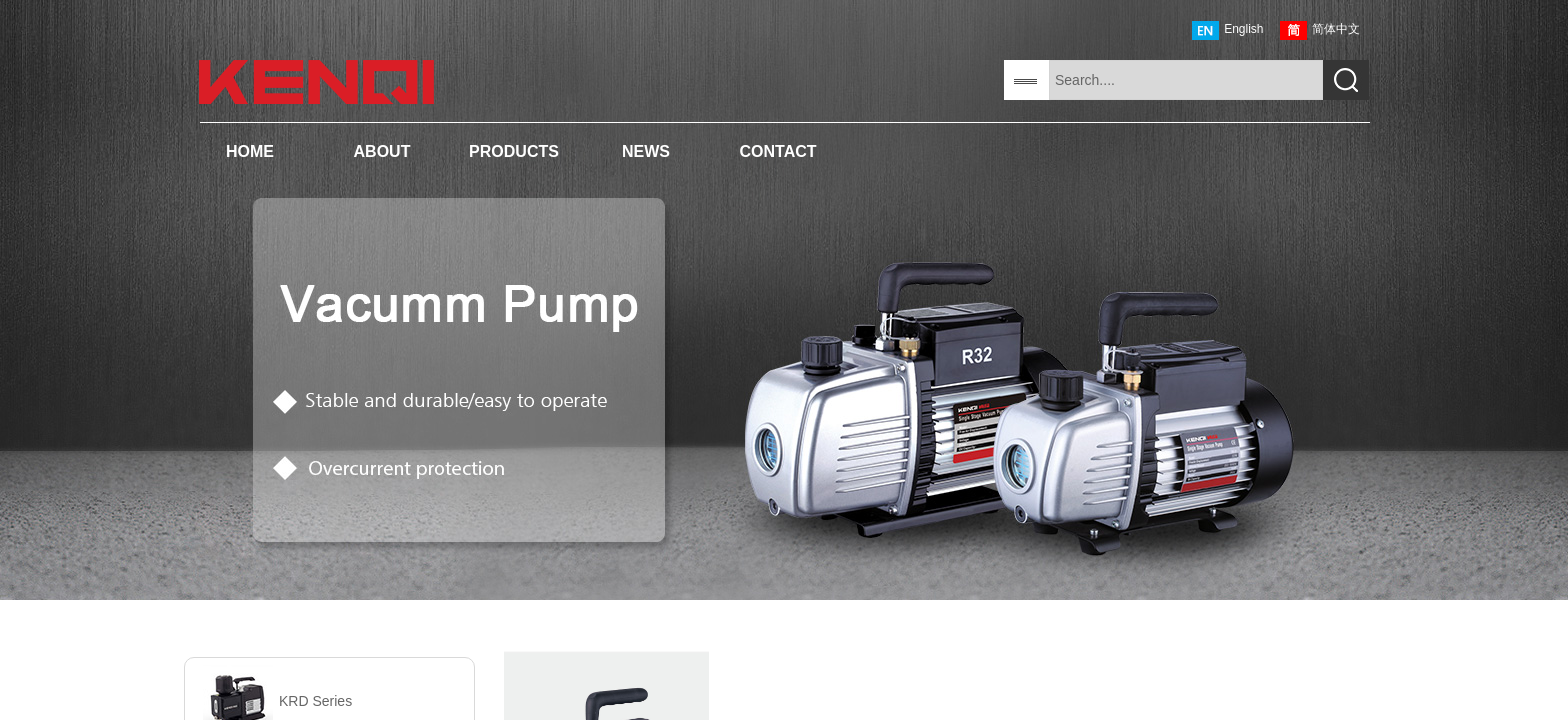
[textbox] (1186, 80)
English (1227, 30)
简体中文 (1320, 30)
